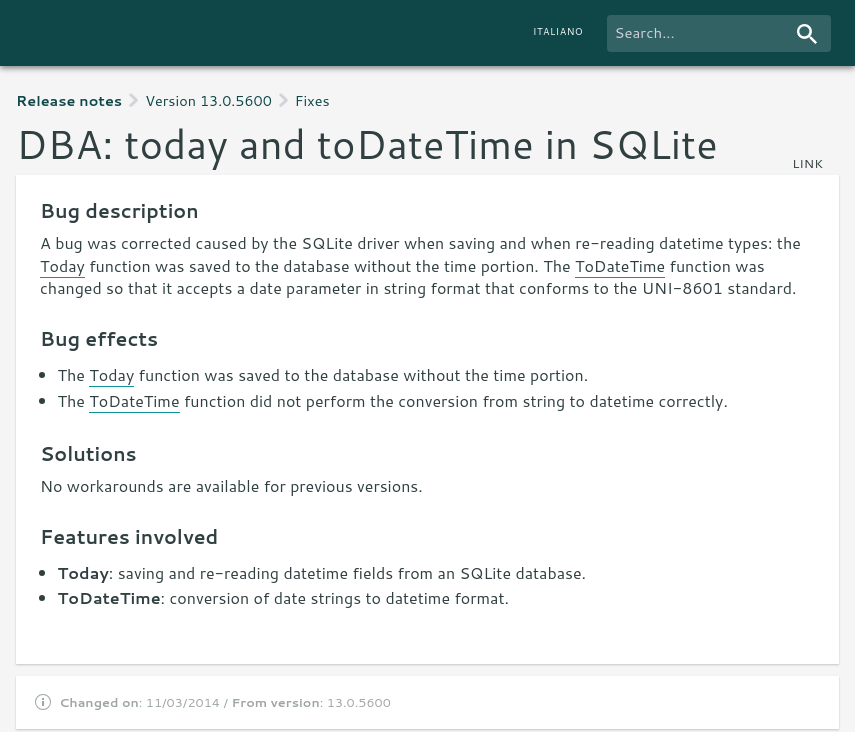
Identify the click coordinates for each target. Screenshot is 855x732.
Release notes (69, 100)
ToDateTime (620, 265)
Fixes (312, 100)
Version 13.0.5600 (208, 100)
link (807, 163)
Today (62, 265)
